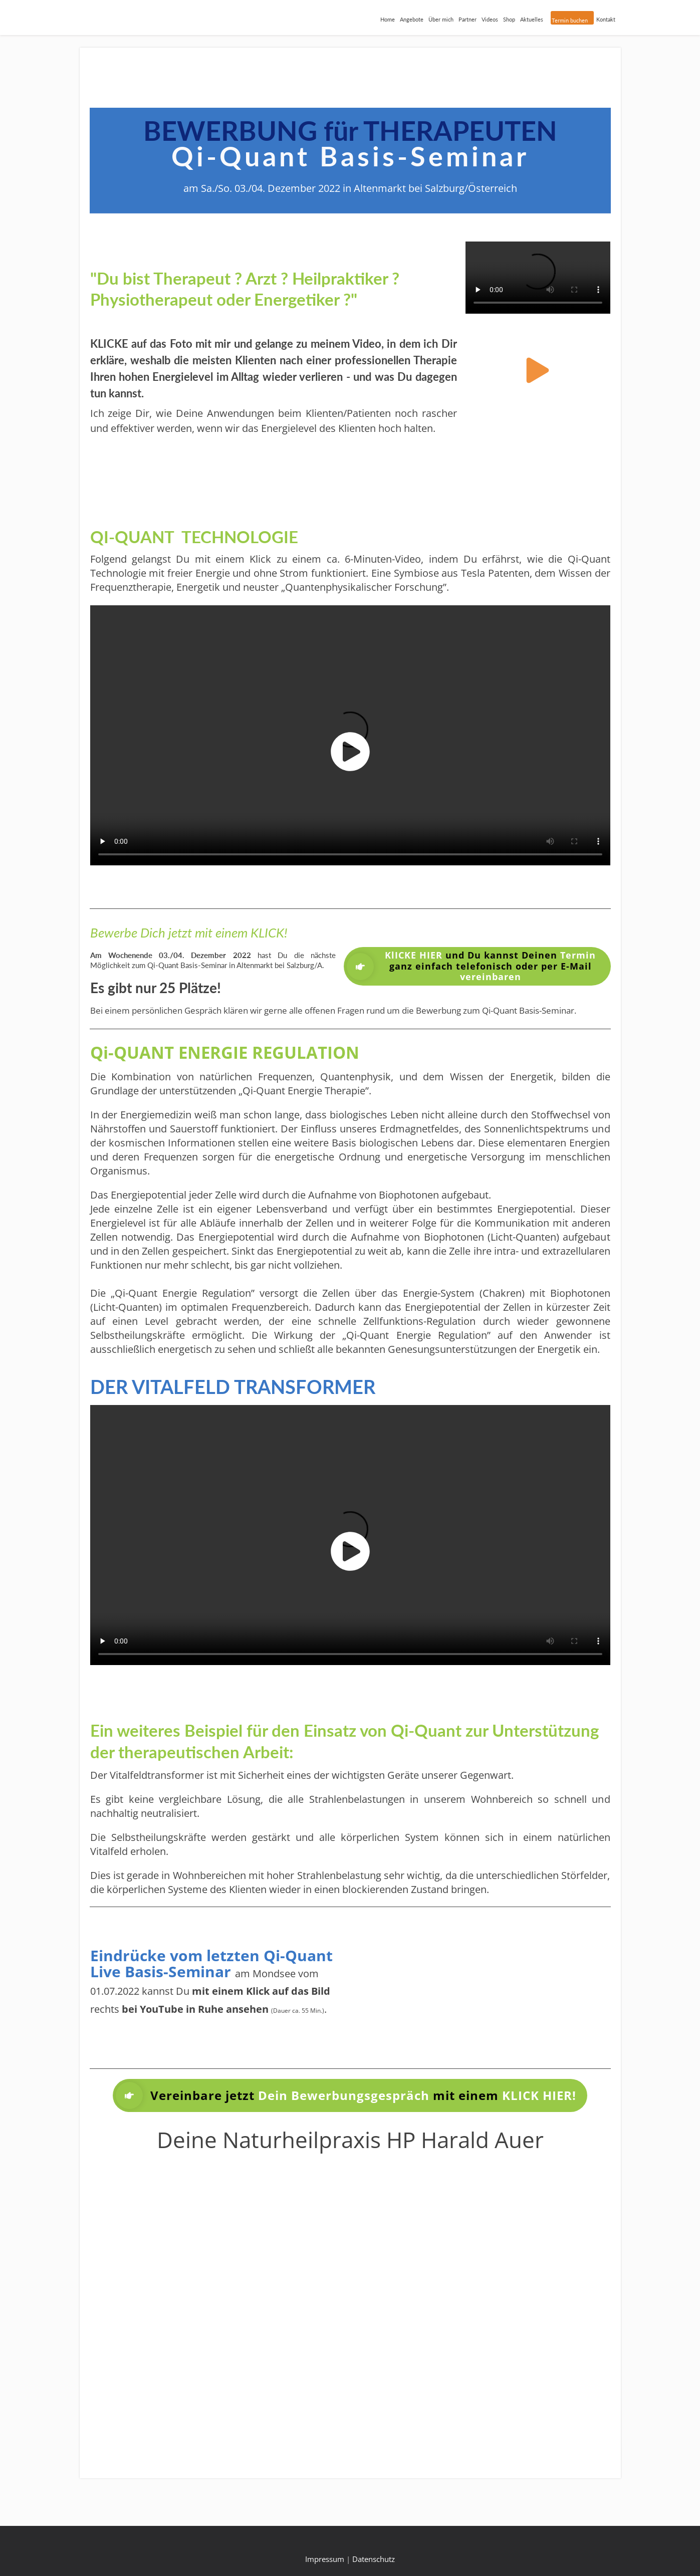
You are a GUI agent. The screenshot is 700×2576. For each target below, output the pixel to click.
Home (387, 19)
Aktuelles (531, 19)
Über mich (440, 19)
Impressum (324, 2559)
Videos (490, 19)
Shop (509, 19)
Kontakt (605, 19)
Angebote (411, 19)
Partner (467, 19)
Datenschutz (373, 2559)
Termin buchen (570, 20)
